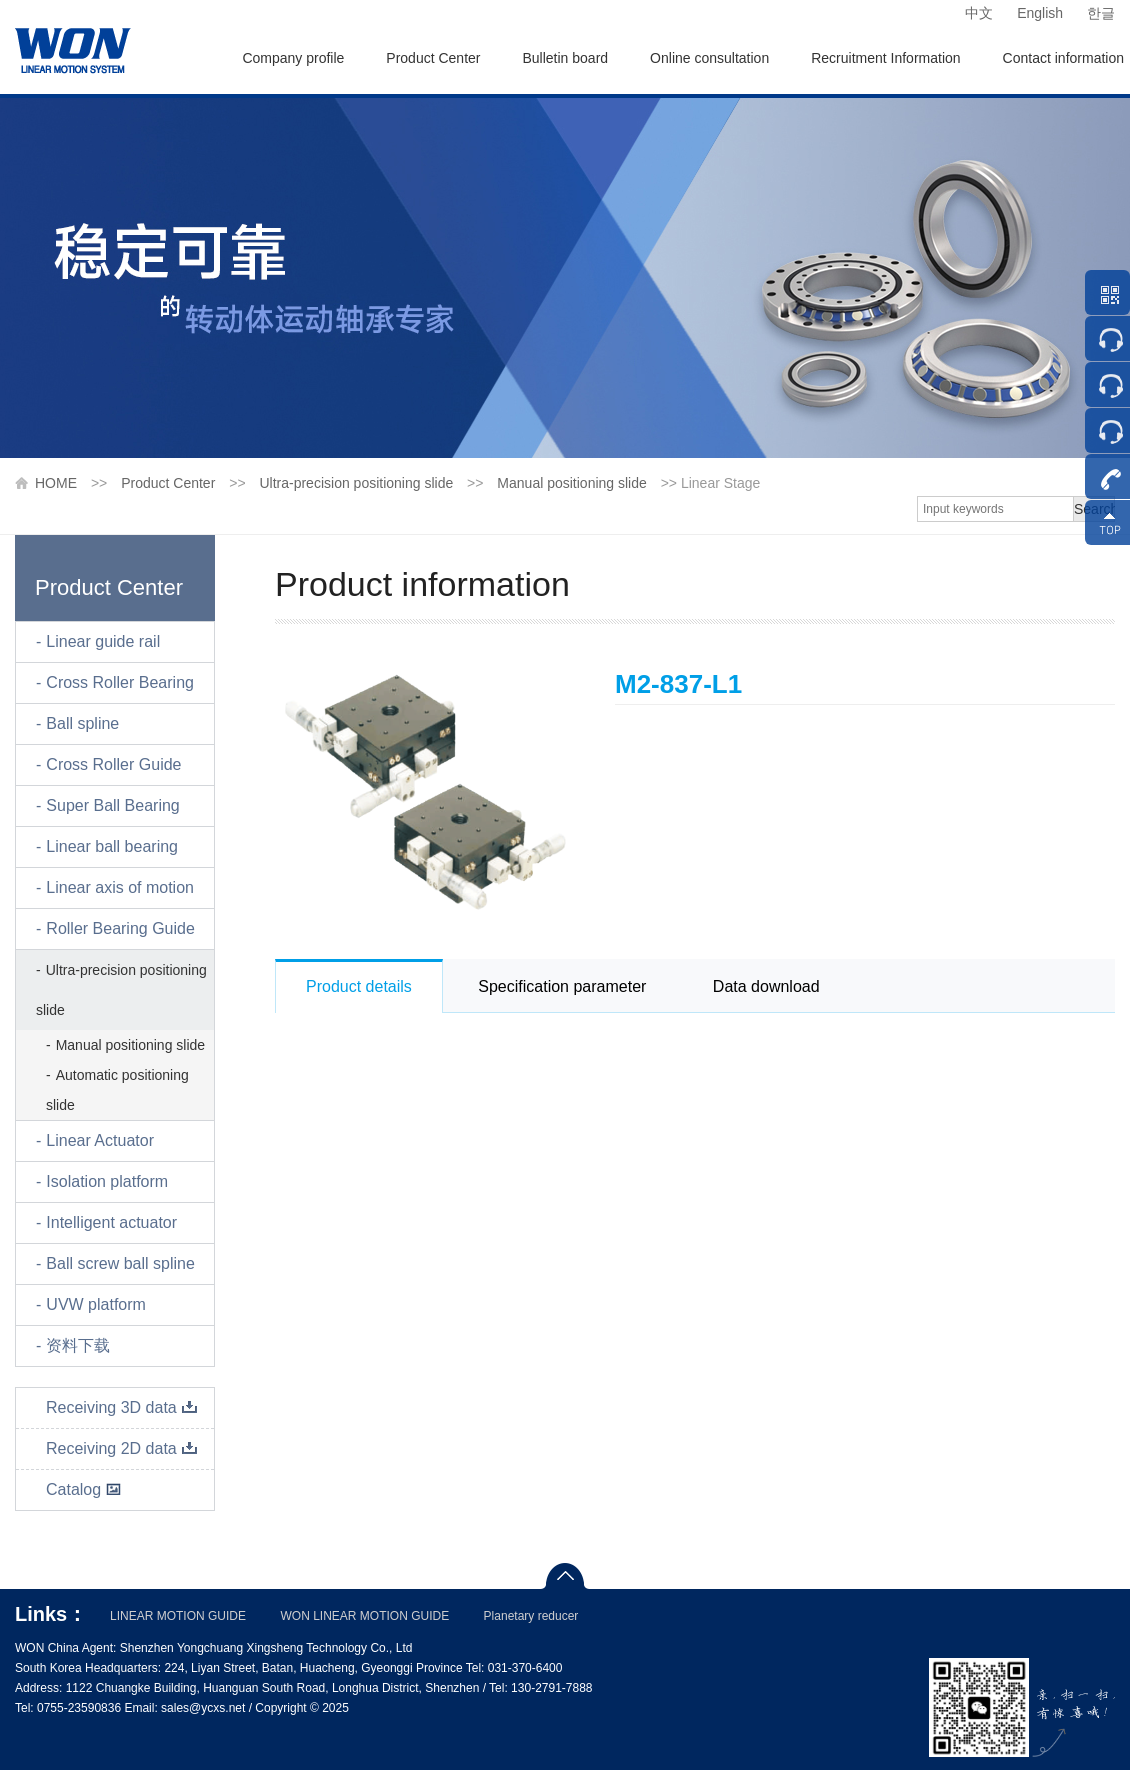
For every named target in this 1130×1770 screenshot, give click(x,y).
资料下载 (78, 1345)
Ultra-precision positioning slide (356, 483)
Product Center (433, 58)
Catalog (84, 1489)
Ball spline (82, 723)
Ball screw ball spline (120, 1263)
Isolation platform (107, 1181)
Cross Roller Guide (113, 764)
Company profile (293, 58)
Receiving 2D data (122, 1448)
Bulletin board (565, 58)
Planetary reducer (531, 1616)
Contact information (1063, 58)
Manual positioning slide (571, 483)
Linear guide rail (103, 641)
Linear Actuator (100, 1140)
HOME (56, 483)
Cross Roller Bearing (120, 682)
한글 (1101, 13)
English (1040, 13)
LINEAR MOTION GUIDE (178, 1616)
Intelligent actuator (111, 1222)
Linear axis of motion (120, 887)
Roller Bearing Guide (120, 928)
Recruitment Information (885, 58)
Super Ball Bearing (112, 805)
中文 (979, 13)
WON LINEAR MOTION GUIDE (364, 1616)
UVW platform (96, 1304)
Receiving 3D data (122, 1407)
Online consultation (709, 58)
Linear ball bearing (112, 846)
